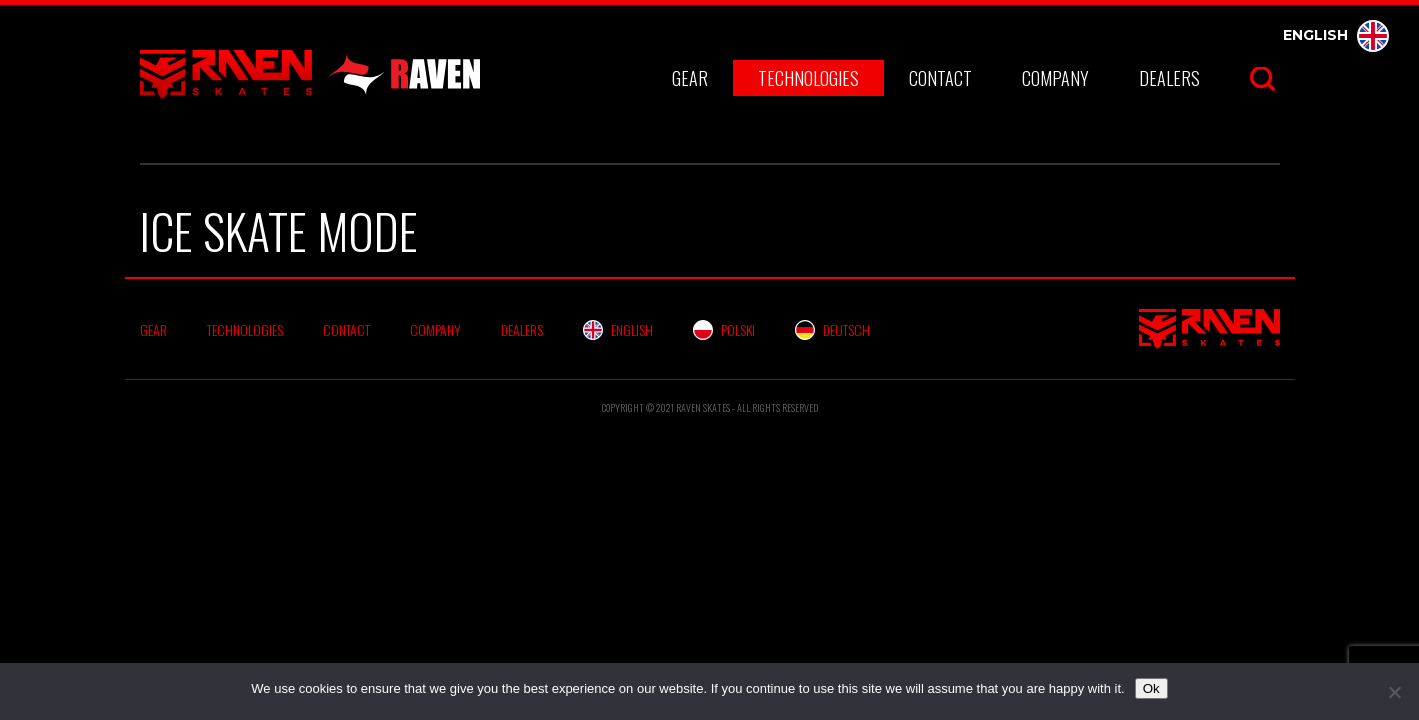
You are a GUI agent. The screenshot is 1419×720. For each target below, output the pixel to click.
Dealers (1169, 78)
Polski (724, 329)
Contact (940, 78)
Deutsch (832, 329)
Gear (690, 78)
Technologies (808, 78)
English (1336, 35)
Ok (1151, 688)
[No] (1394, 692)
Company (1055, 78)
